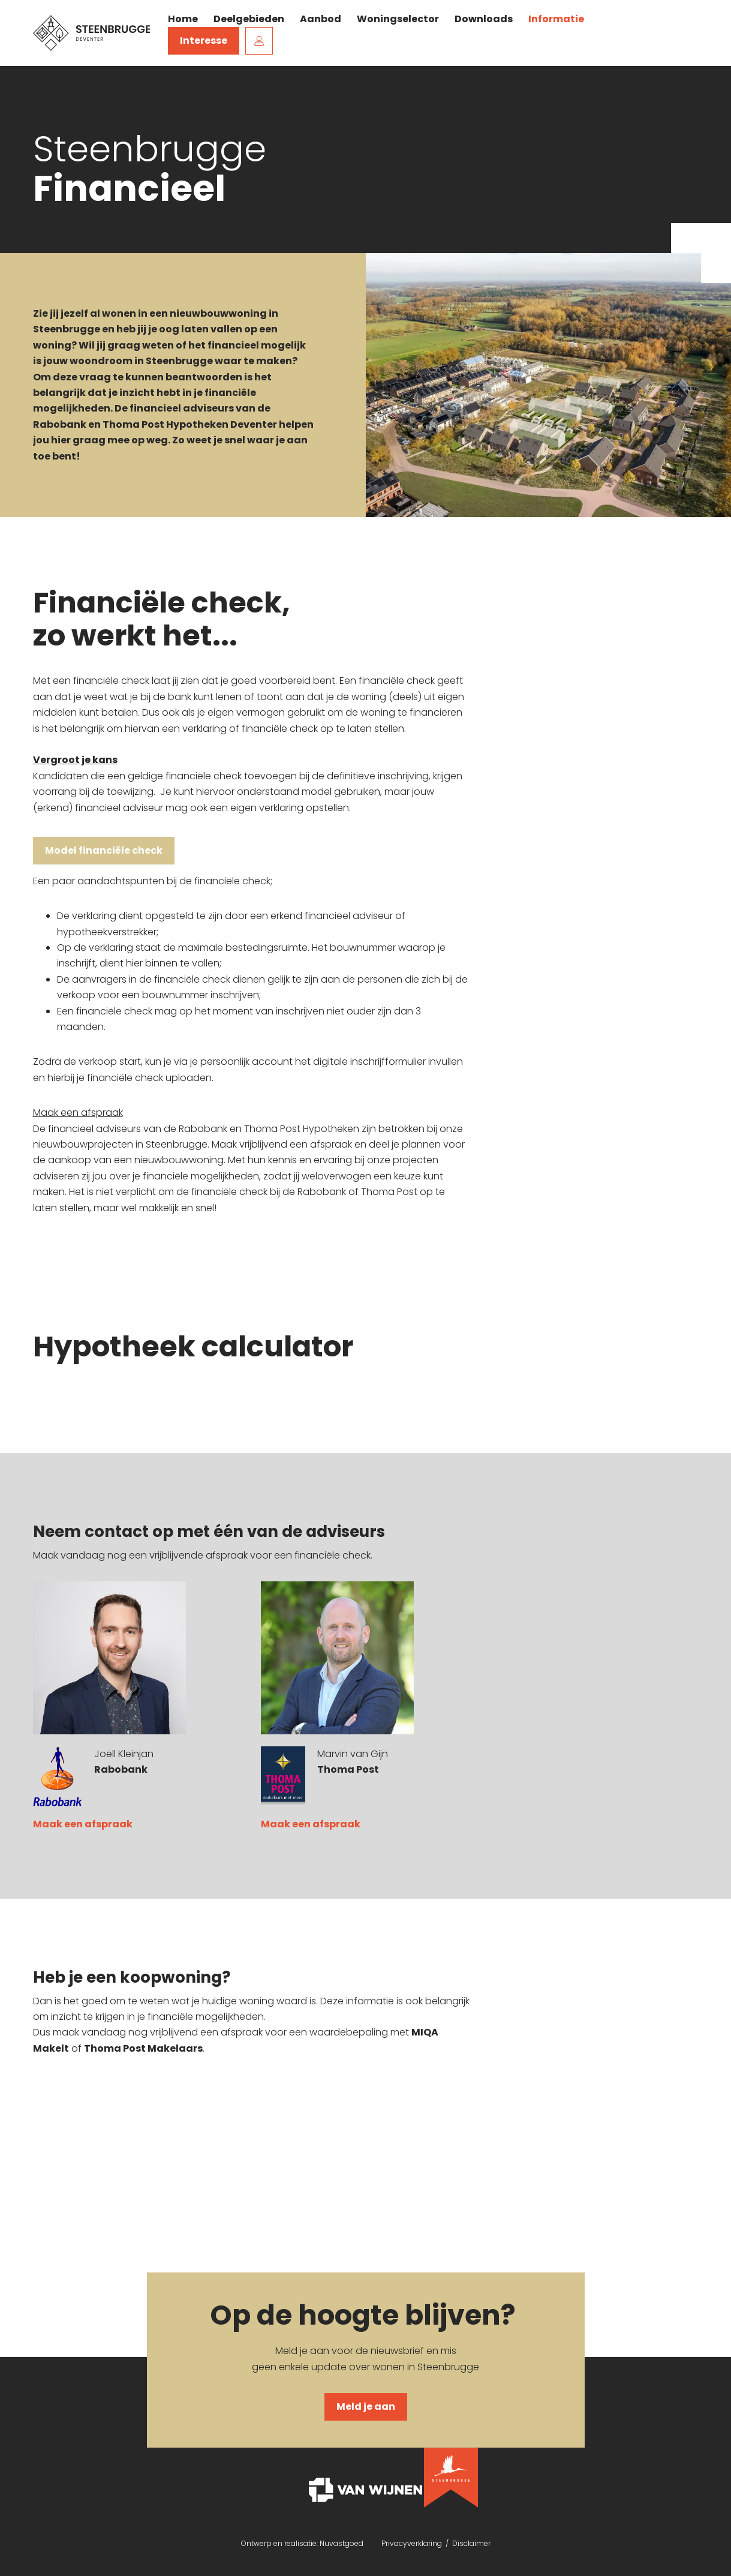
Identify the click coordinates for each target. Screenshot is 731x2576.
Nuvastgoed (341, 2543)
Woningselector (398, 19)
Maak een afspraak (83, 1824)
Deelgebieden (248, 19)
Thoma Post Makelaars (143, 2048)
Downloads (484, 19)
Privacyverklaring (413, 2543)
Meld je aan (365, 2406)
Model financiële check (104, 850)
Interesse (203, 40)
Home (183, 19)
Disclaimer (471, 2543)
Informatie (556, 19)
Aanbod (320, 19)
